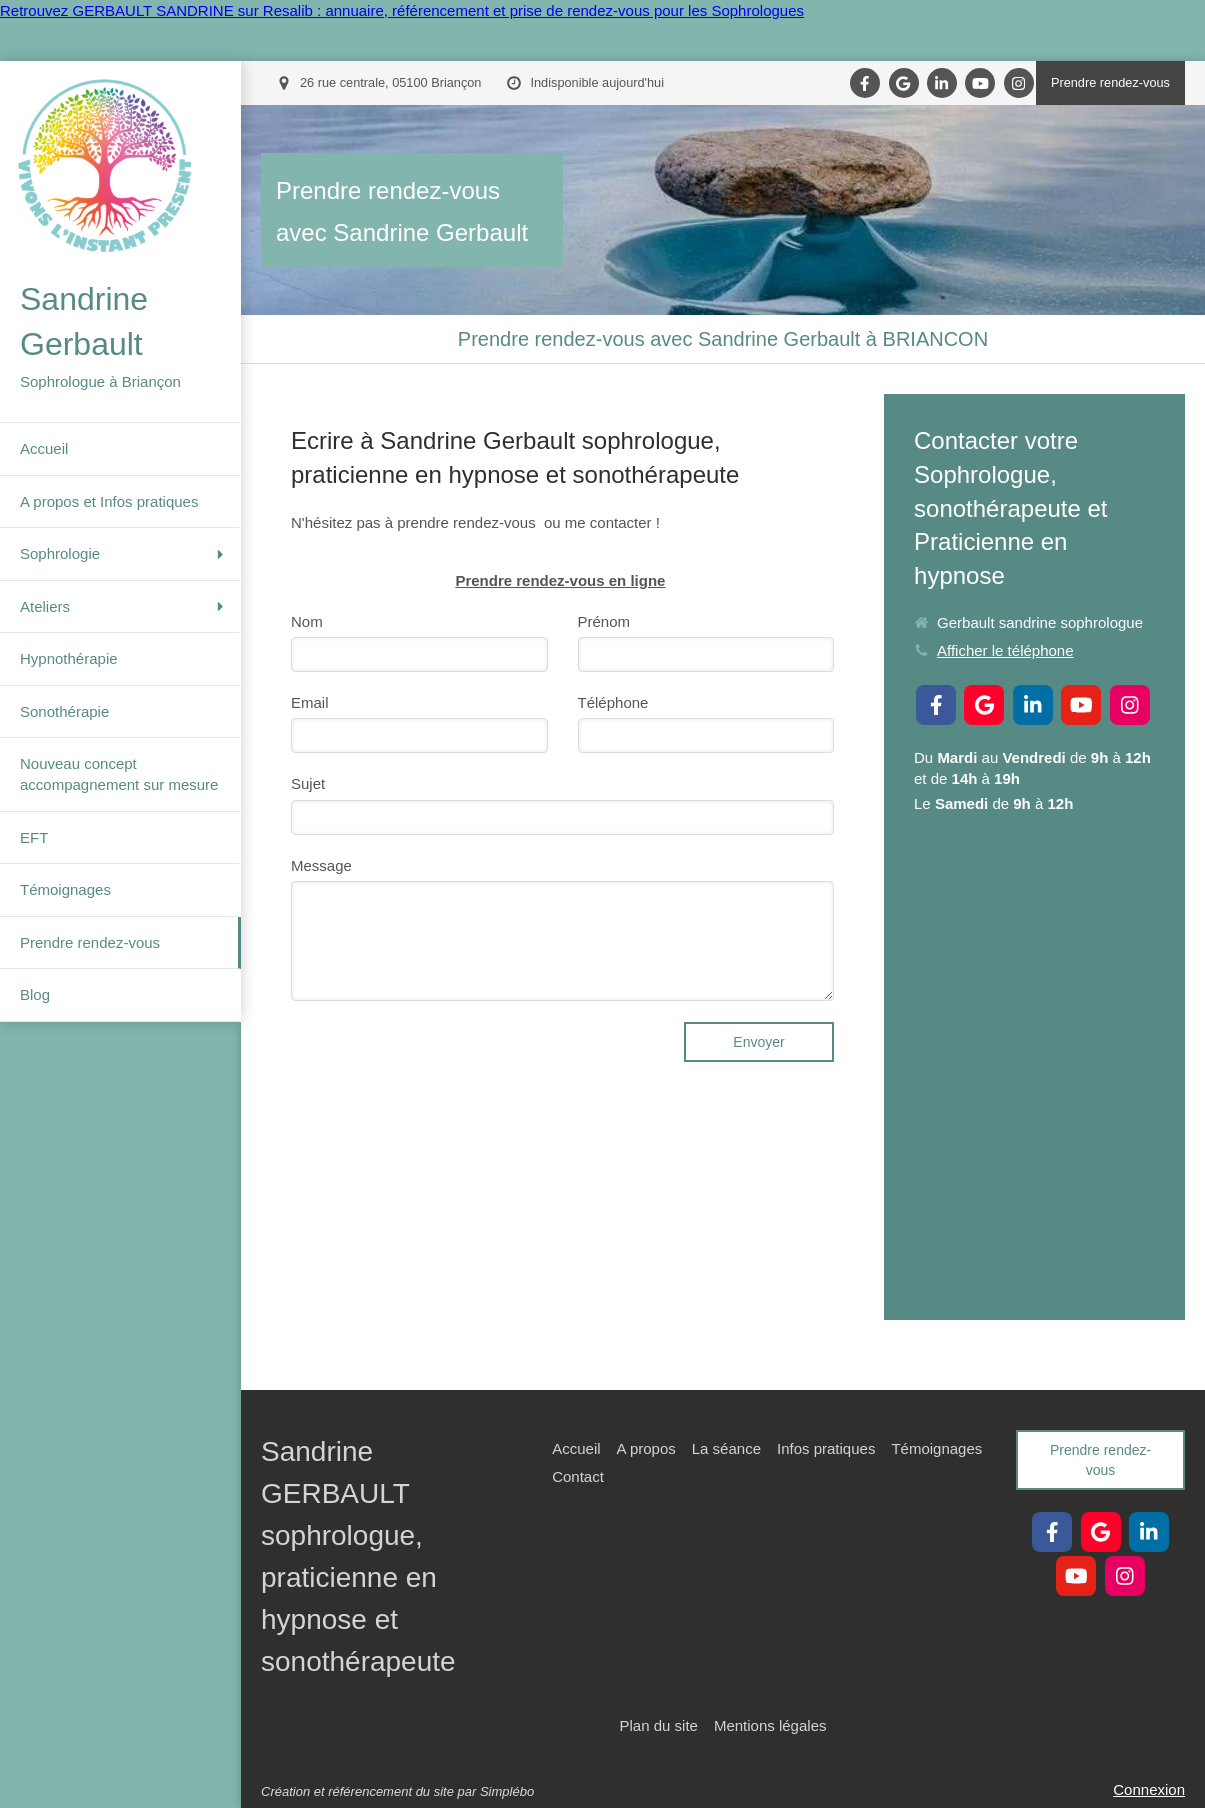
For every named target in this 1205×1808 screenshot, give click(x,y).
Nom (307, 621)
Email (310, 702)
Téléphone (613, 702)
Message (321, 865)
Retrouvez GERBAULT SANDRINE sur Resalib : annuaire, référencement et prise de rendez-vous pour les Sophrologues (402, 10)
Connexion (1149, 1789)
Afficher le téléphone (1005, 650)
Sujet (308, 783)
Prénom (604, 621)
